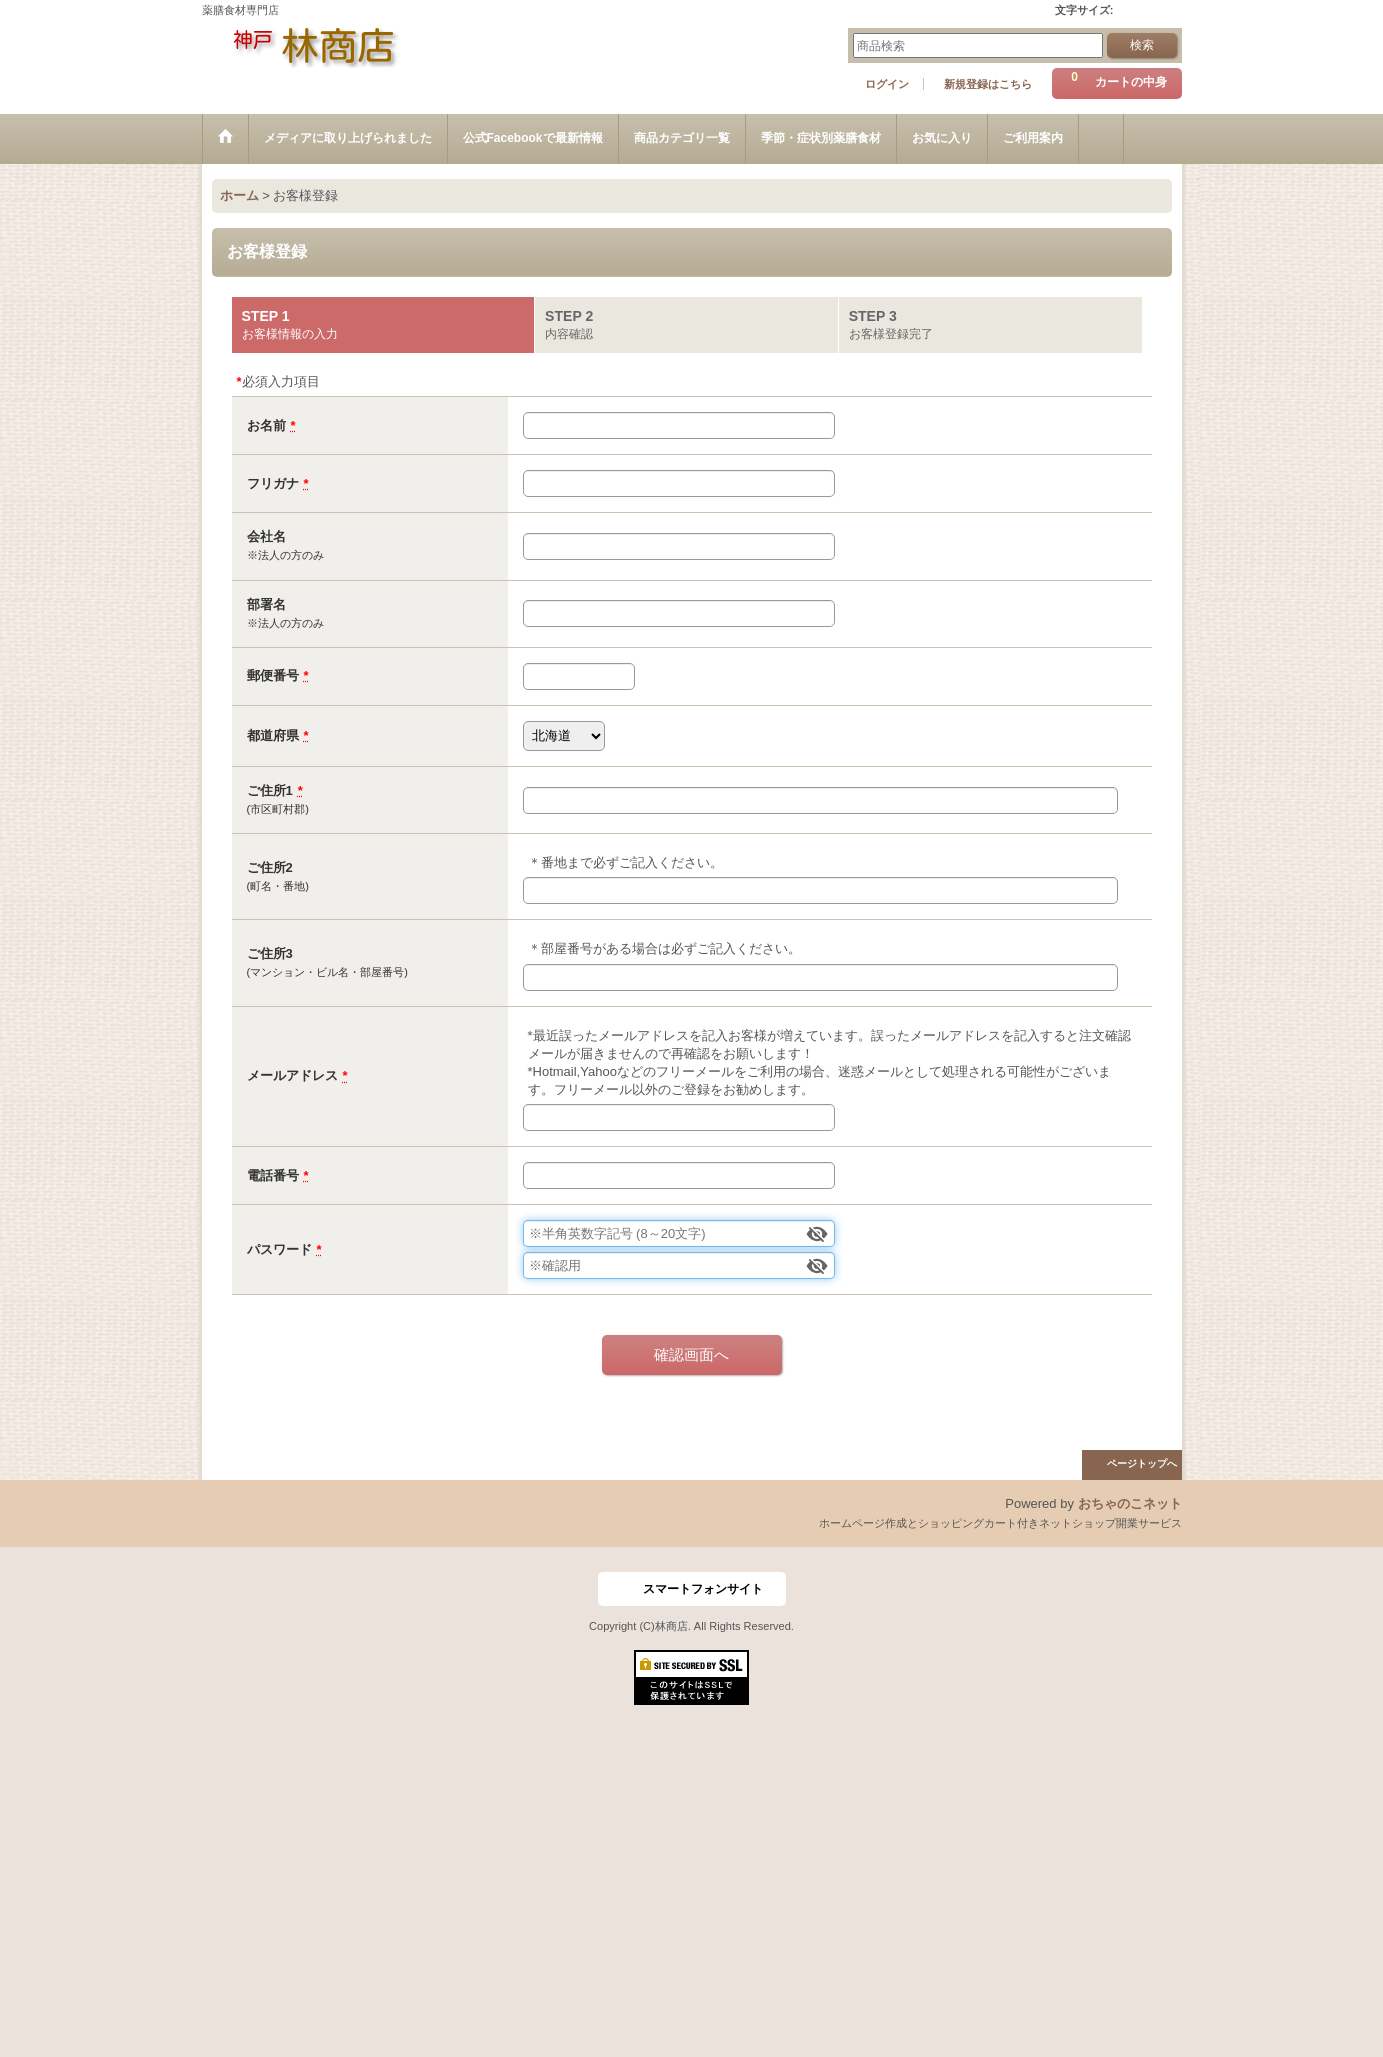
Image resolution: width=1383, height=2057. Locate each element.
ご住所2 (270, 867)
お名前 (266, 425)
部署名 (266, 604)
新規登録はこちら (988, 84)
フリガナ (273, 483)
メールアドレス (292, 1075)
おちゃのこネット (1130, 1503)
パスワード (279, 1249)
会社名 (266, 536)
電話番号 (273, 1175)
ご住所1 (270, 790)
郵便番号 (273, 675)
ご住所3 (270, 953)
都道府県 (273, 735)
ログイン (887, 84)
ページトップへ (1142, 1463)
